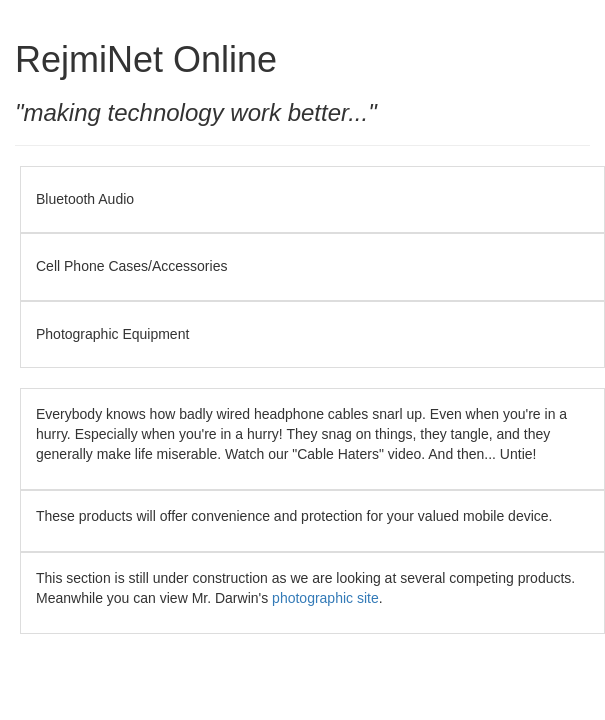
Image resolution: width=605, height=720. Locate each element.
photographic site (325, 598)
